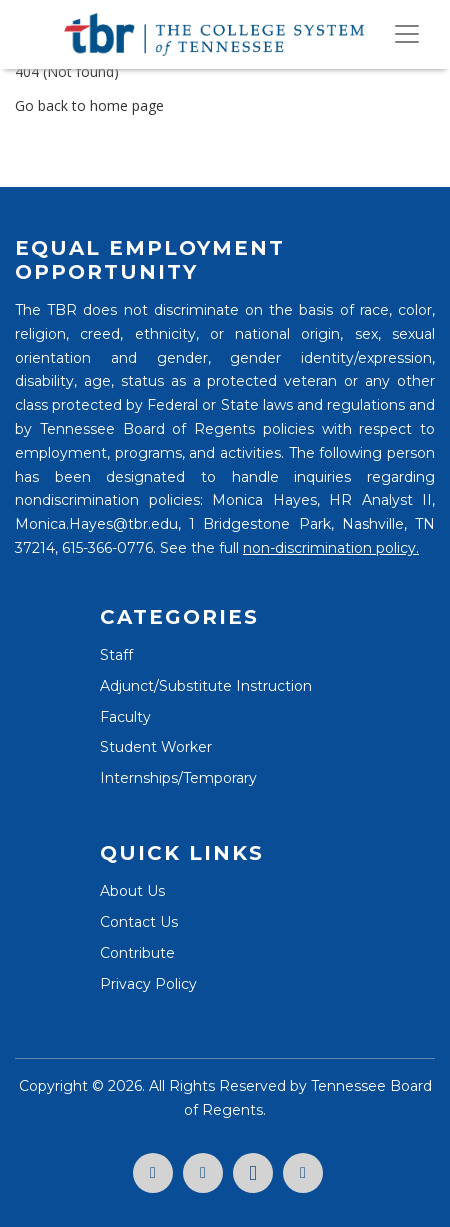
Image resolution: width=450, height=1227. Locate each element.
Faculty (125, 717)
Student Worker (156, 747)
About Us (132, 891)
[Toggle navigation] (407, 34)
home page (127, 105)
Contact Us (139, 922)
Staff (116, 655)
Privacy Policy (148, 984)
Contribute (137, 953)
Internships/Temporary (178, 778)
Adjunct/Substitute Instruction (206, 686)
